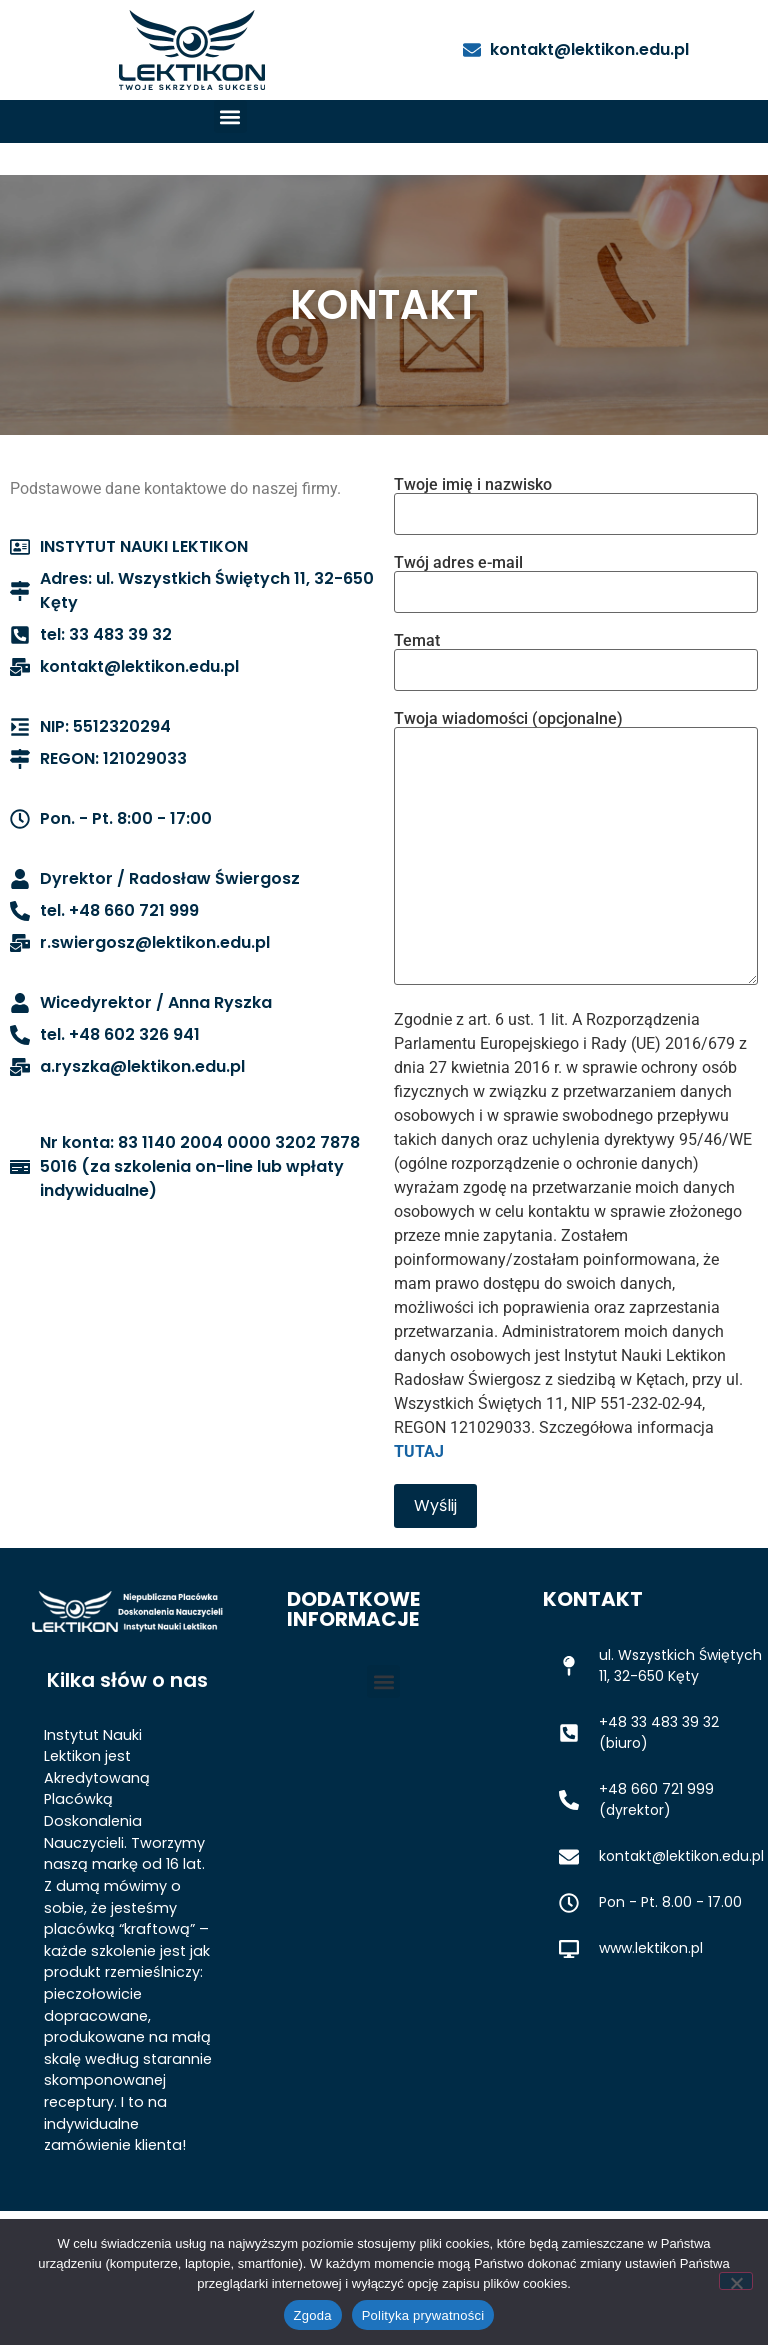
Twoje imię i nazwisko (576, 500)
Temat (576, 656)
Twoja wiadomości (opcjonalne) (576, 849)
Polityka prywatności (423, 2315)
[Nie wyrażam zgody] (736, 2281)
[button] (230, 116)
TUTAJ (419, 1451)
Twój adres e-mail (576, 578)
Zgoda (313, 2315)
